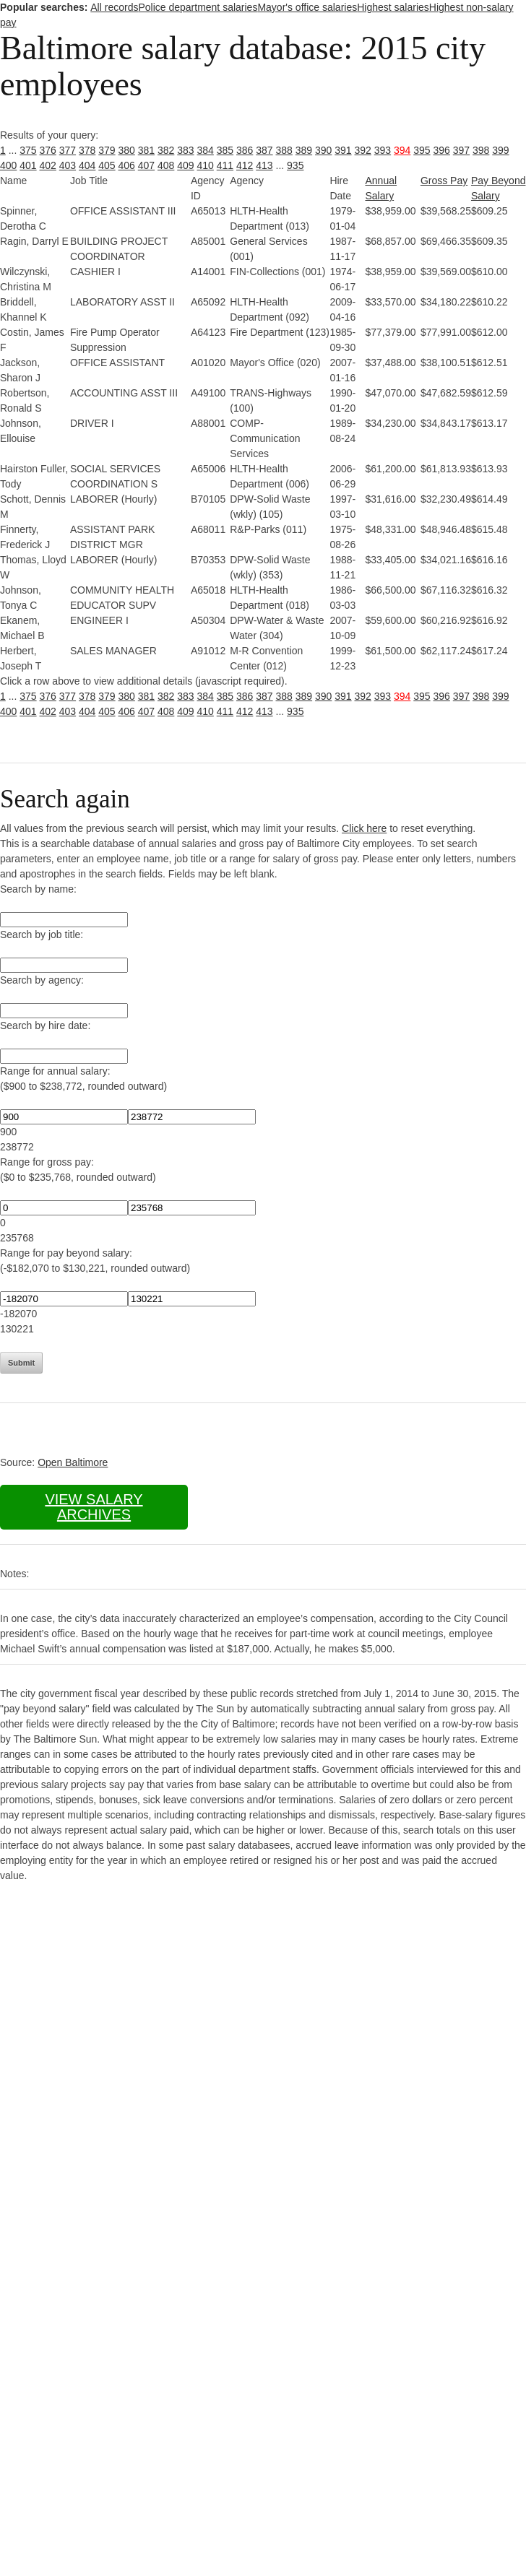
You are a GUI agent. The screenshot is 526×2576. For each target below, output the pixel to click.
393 (382, 150)
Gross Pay (444, 180)
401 (28, 165)
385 (225, 150)
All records (114, 7)
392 (363, 150)
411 (225, 165)
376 (48, 150)
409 (185, 165)
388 (284, 150)
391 (343, 150)
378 (87, 150)
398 (481, 150)
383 (185, 150)
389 (304, 150)
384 (205, 150)
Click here (364, 828)
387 (264, 150)
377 (67, 150)
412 (244, 165)
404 (87, 165)
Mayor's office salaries (307, 7)
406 (126, 165)
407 (146, 165)
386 (244, 150)
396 (442, 150)
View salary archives (93, 1506)
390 (323, 150)
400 (8, 165)
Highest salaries (393, 7)
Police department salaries (197, 7)
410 (205, 165)
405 (106, 165)
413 (264, 165)
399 (500, 150)
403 (67, 165)
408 (166, 165)
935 (295, 165)
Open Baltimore (73, 1462)
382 (166, 150)
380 (126, 150)
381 (146, 150)
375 (28, 150)
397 (461, 150)
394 (402, 150)
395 (421, 150)
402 (48, 165)
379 (106, 150)
